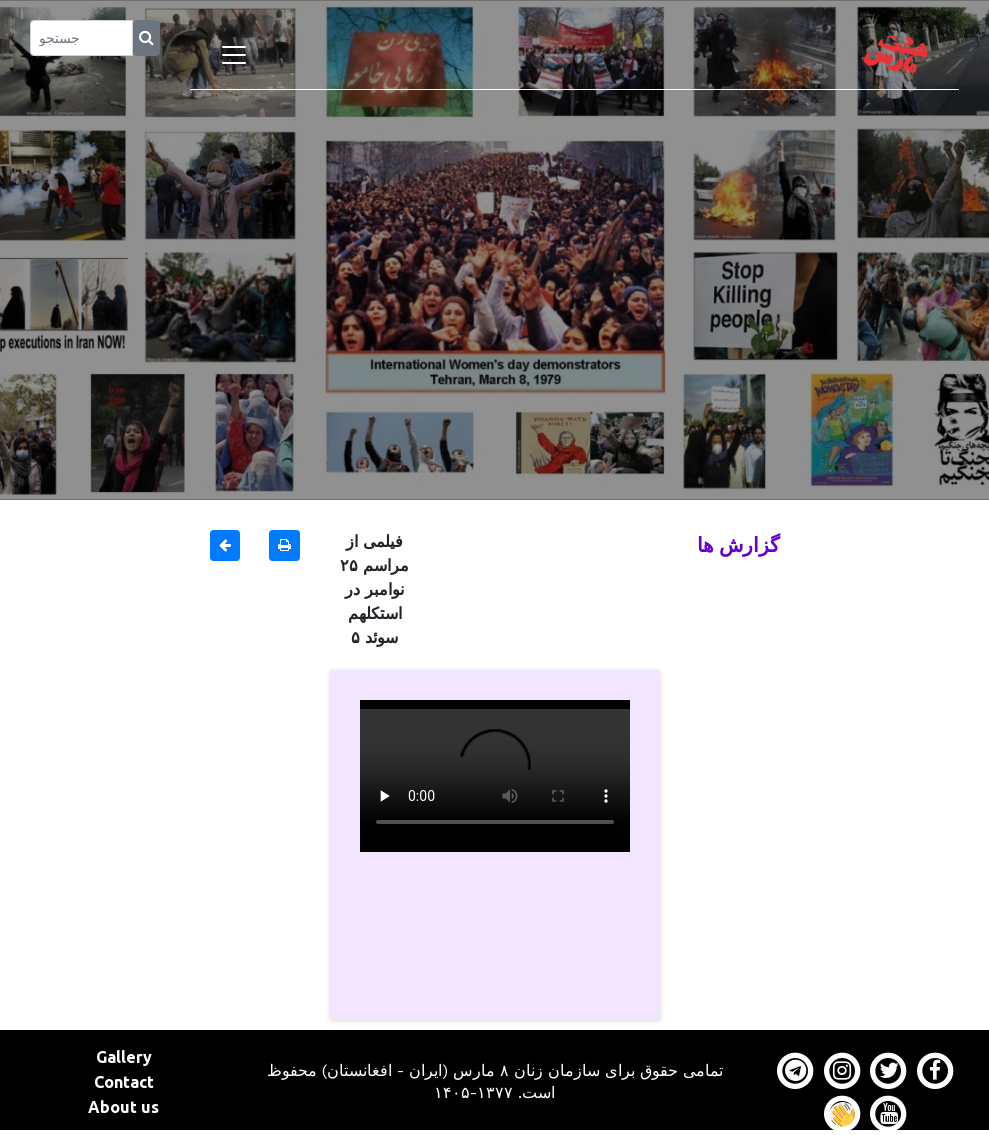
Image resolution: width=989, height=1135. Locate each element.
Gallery (124, 1057)
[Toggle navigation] (234, 55)
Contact (124, 1082)
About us (123, 1107)
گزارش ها (738, 544)
